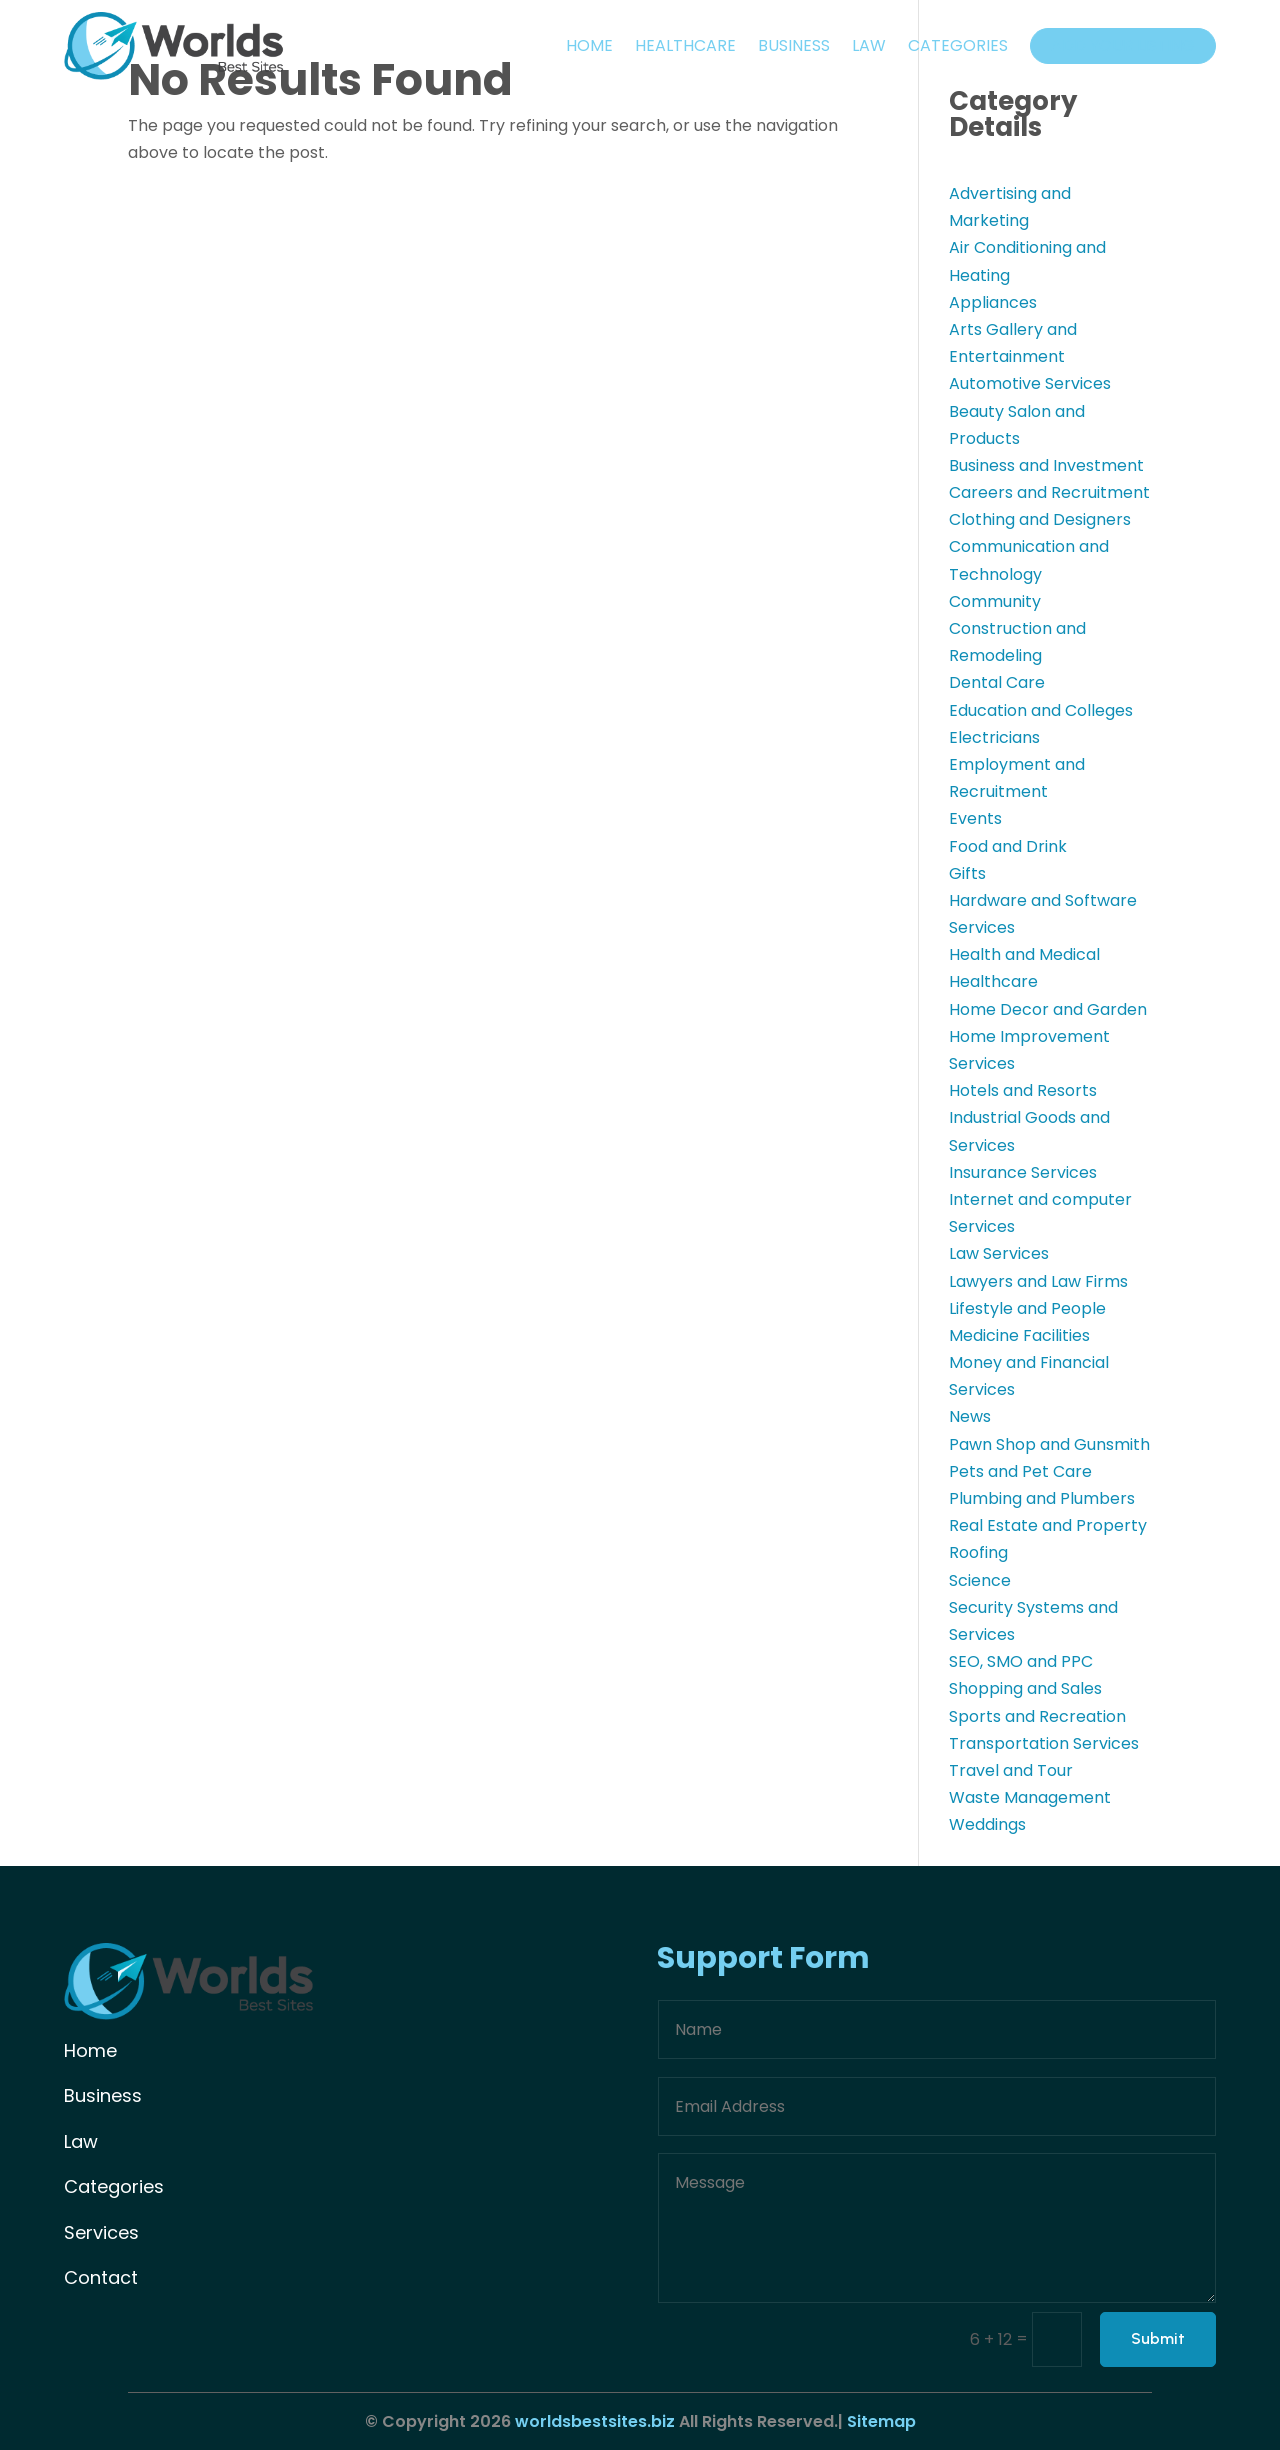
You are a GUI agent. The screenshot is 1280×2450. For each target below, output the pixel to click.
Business (794, 45)
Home (589, 45)
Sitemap (879, 2421)
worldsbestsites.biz (595, 2421)
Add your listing (1123, 45)
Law (869, 45)
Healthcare (685, 45)
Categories (958, 45)
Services (101, 2232)
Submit (1158, 2339)
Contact (101, 2277)
